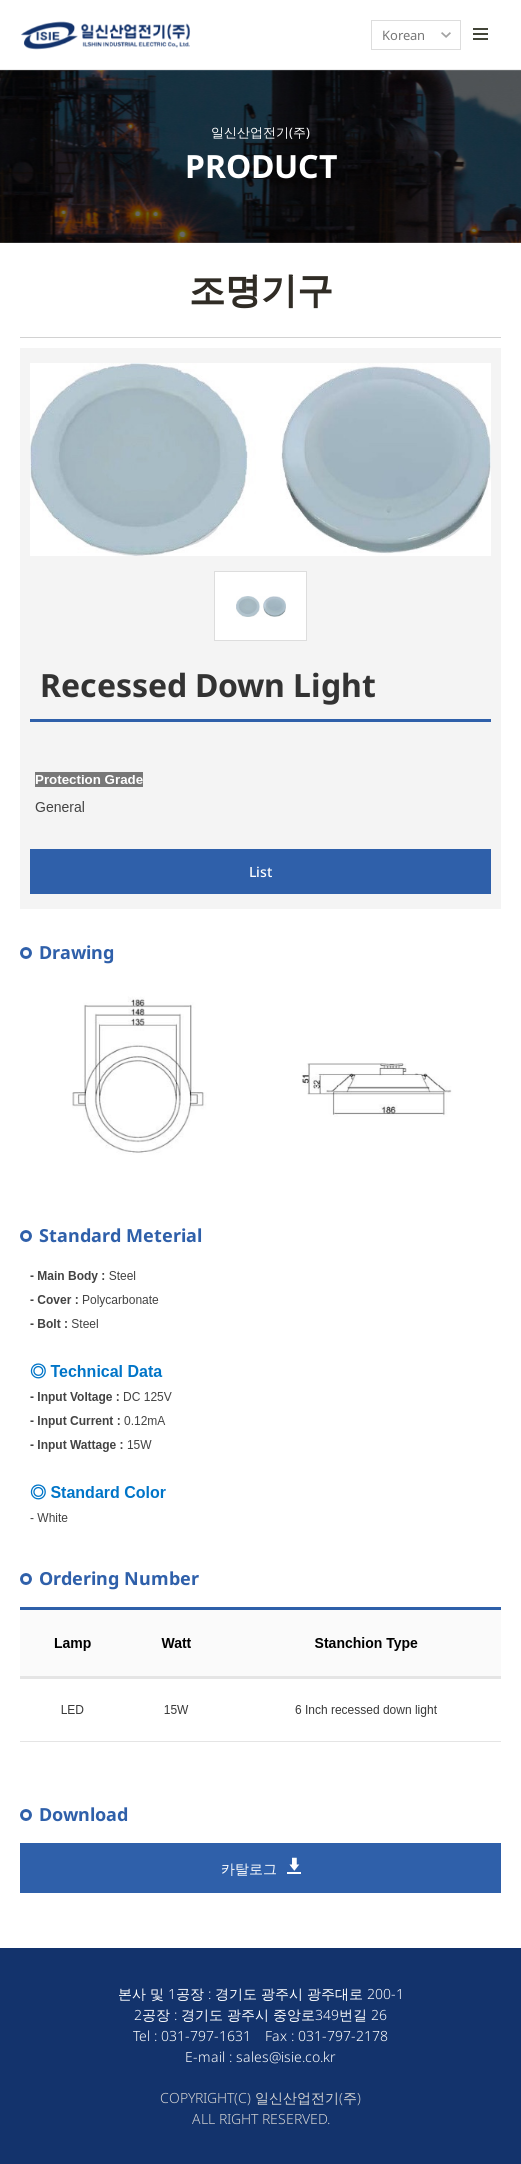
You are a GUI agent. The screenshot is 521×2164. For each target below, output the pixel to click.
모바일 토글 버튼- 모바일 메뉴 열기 (480, 35)
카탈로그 (249, 1868)
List (260, 871)
